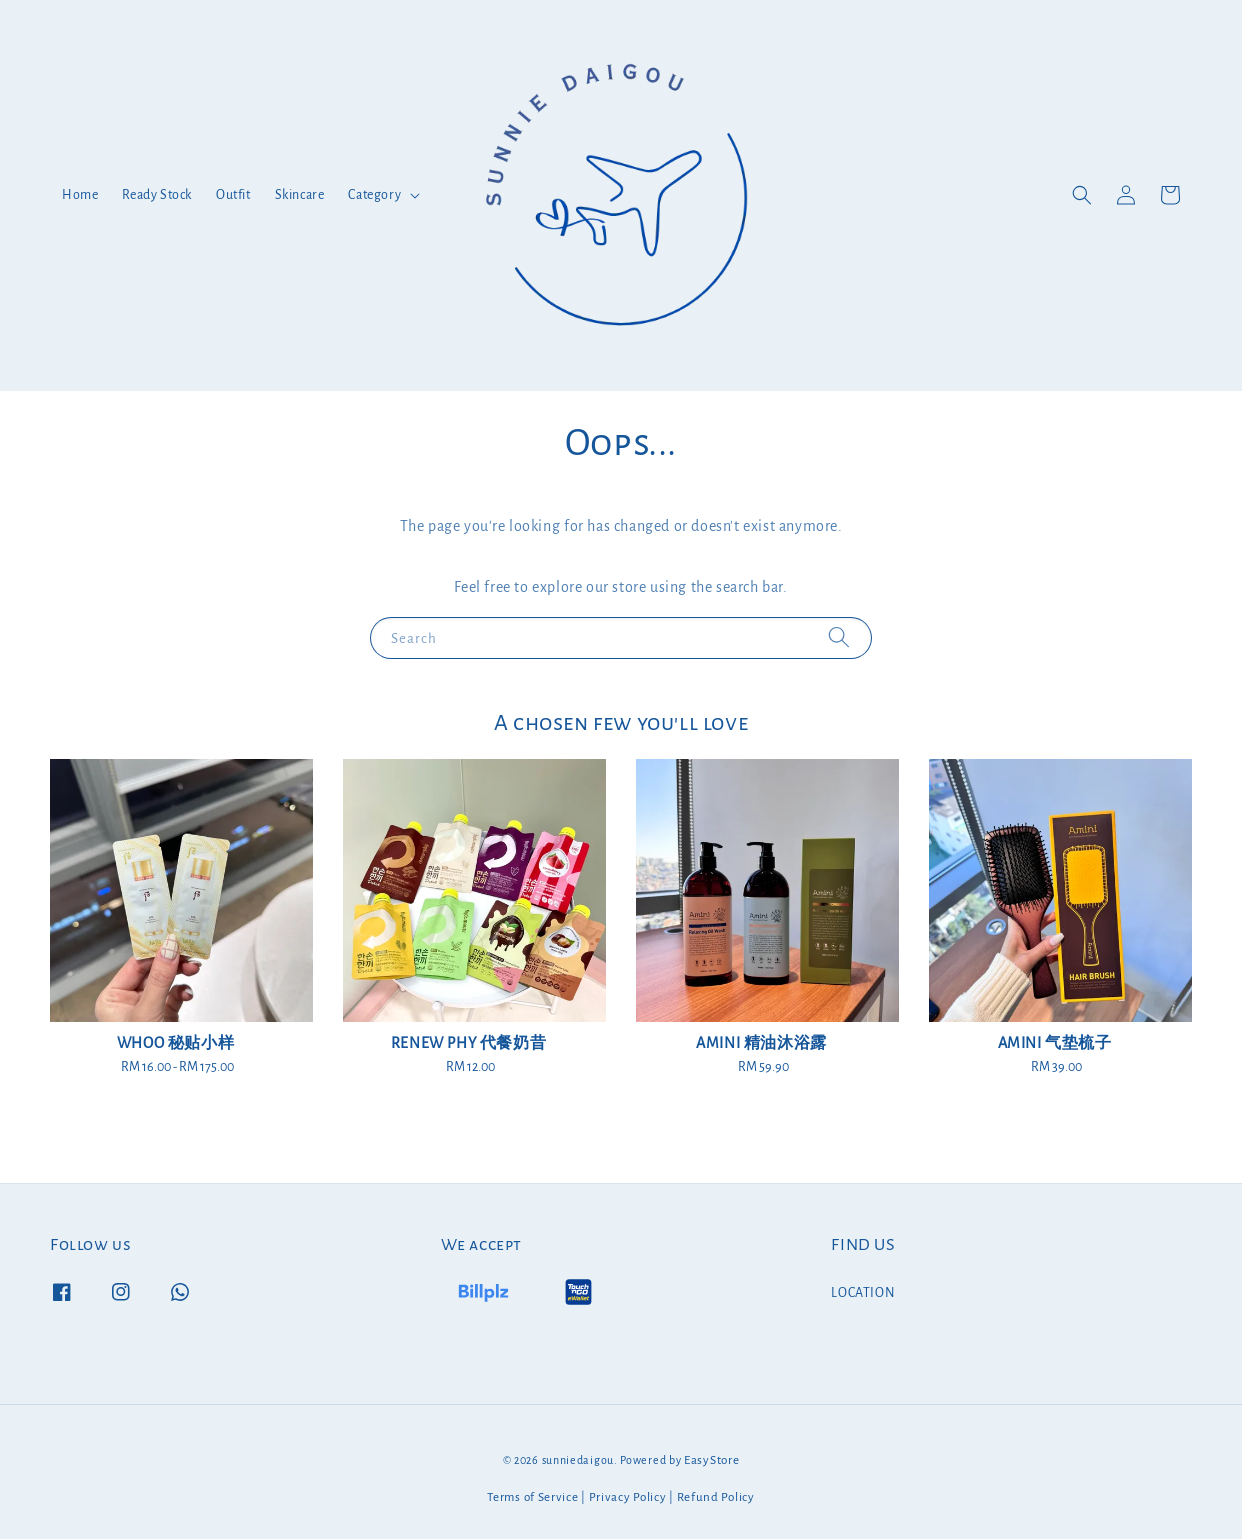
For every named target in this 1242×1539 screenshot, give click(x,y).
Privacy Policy (628, 1497)
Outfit (233, 195)
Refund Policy (716, 1497)
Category (374, 195)
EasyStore (711, 1460)
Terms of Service (532, 1497)
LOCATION (863, 1293)
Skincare (300, 195)
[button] (1082, 195)
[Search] (839, 637)
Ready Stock (157, 195)
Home (80, 195)
